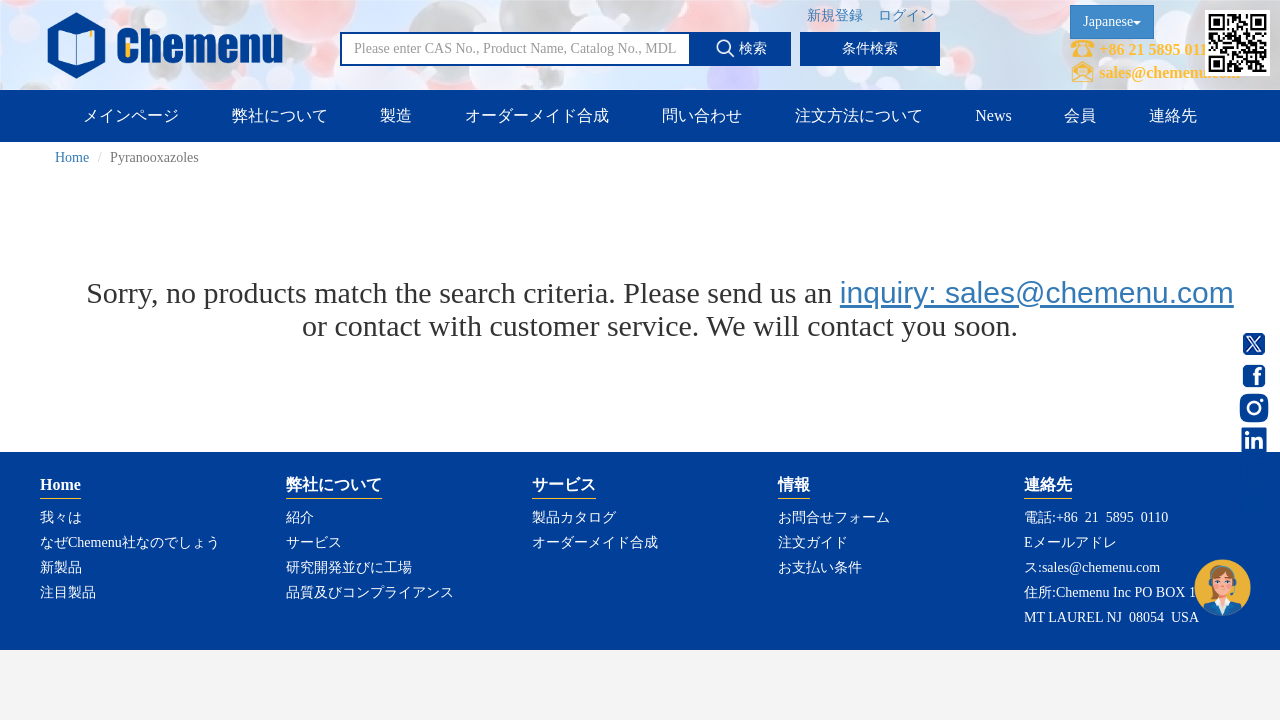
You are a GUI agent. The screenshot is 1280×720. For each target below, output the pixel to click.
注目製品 (68, 592)
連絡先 (1173, 115)
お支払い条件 (820, 567)
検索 (741, 48)
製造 (396, 115)
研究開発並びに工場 (349, 567)
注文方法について (859, 115)
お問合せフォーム (834, 517)
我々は (61, 517)
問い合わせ (702, 115)
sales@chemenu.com (1169, 72)
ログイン (906, 15)
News (993, 115)
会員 (1080, 115)
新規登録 (835, 15)
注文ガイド (813, 542)
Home (72, 157)
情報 (794, 484)
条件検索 (870, 48)
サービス (314, 542)
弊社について (280, 115)
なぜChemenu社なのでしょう (130, 542)
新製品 (61, 567)
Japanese (1112, 21)
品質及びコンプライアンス (370, 592)
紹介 (300, 517)
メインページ (131, 115)
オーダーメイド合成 (537, 115)
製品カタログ (574, 517)
